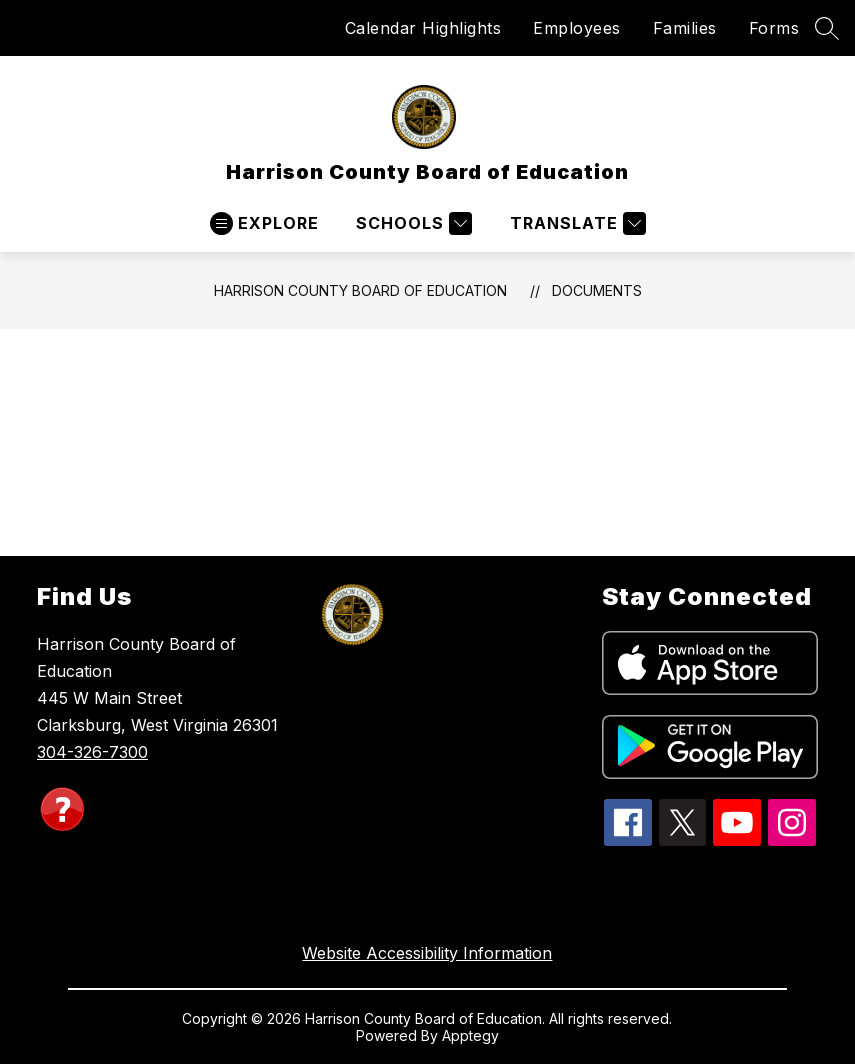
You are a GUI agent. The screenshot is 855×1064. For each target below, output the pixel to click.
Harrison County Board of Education (360, 290)
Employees (577, 28)
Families (685, 28)
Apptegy (470, 1035)
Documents (597, 290)
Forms (774, 28)
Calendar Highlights (423, 28)
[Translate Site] (575, 223)
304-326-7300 (92, 752)
